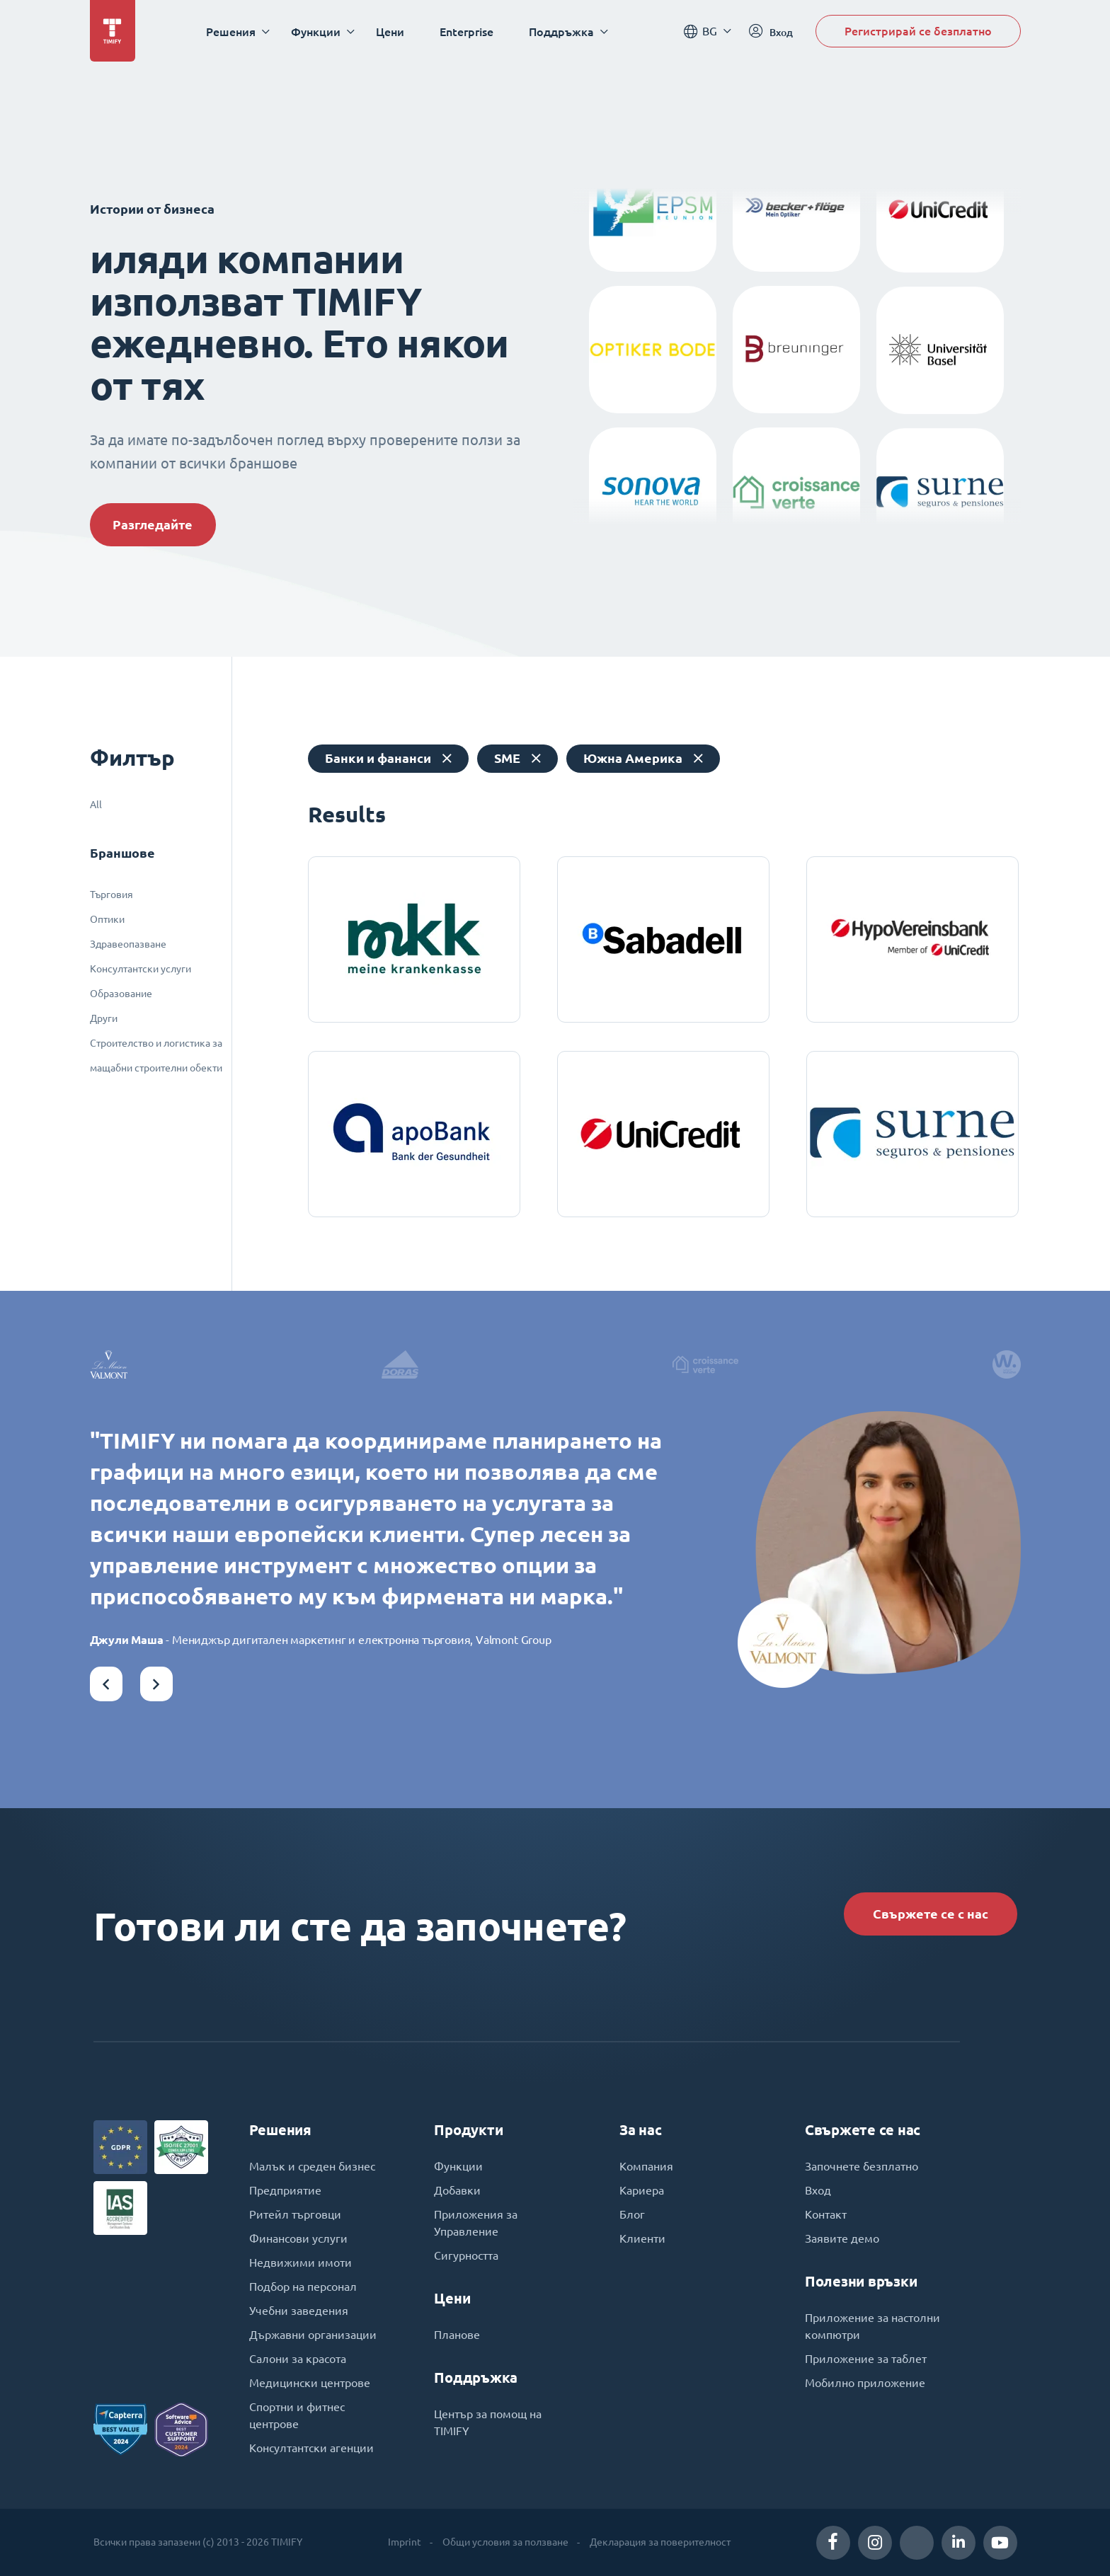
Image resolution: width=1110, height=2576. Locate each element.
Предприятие (285, 2190)
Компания (646, 2166)
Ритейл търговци (295, 2214)
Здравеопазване (128, 944)
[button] (106, 1684)
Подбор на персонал (303, 2286)
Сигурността (466, 2255)
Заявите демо (842, 2238)
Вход (818, 2190)
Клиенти (642, 2238)
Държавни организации (313, 2334)
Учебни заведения (298, 2310)
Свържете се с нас (930, 1914)
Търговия (111, 894)
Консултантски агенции (311, 2448)
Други (104, 1018)
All (96, 804)
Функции (458, 2166)
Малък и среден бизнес (312, 2166)
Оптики (107, 919)
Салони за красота (297, 2358)
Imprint (404, 2542)
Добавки (457, 2190)
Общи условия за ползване (505, 2542)
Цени (390, 31)
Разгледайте (153, 524)
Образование (121, 993)
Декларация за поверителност (660, 2542)
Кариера (641, 2190)
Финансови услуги (298, 2238)
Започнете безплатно (861, 2166)
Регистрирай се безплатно (918, 31)
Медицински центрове (309, 2382)
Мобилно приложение (865, 2382)
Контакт (826, 2214)
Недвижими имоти (300, 2262)
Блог (632, 2214)
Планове (457, 2334)
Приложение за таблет (866, 2358)
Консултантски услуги (140, 968)
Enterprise (466, 31)
